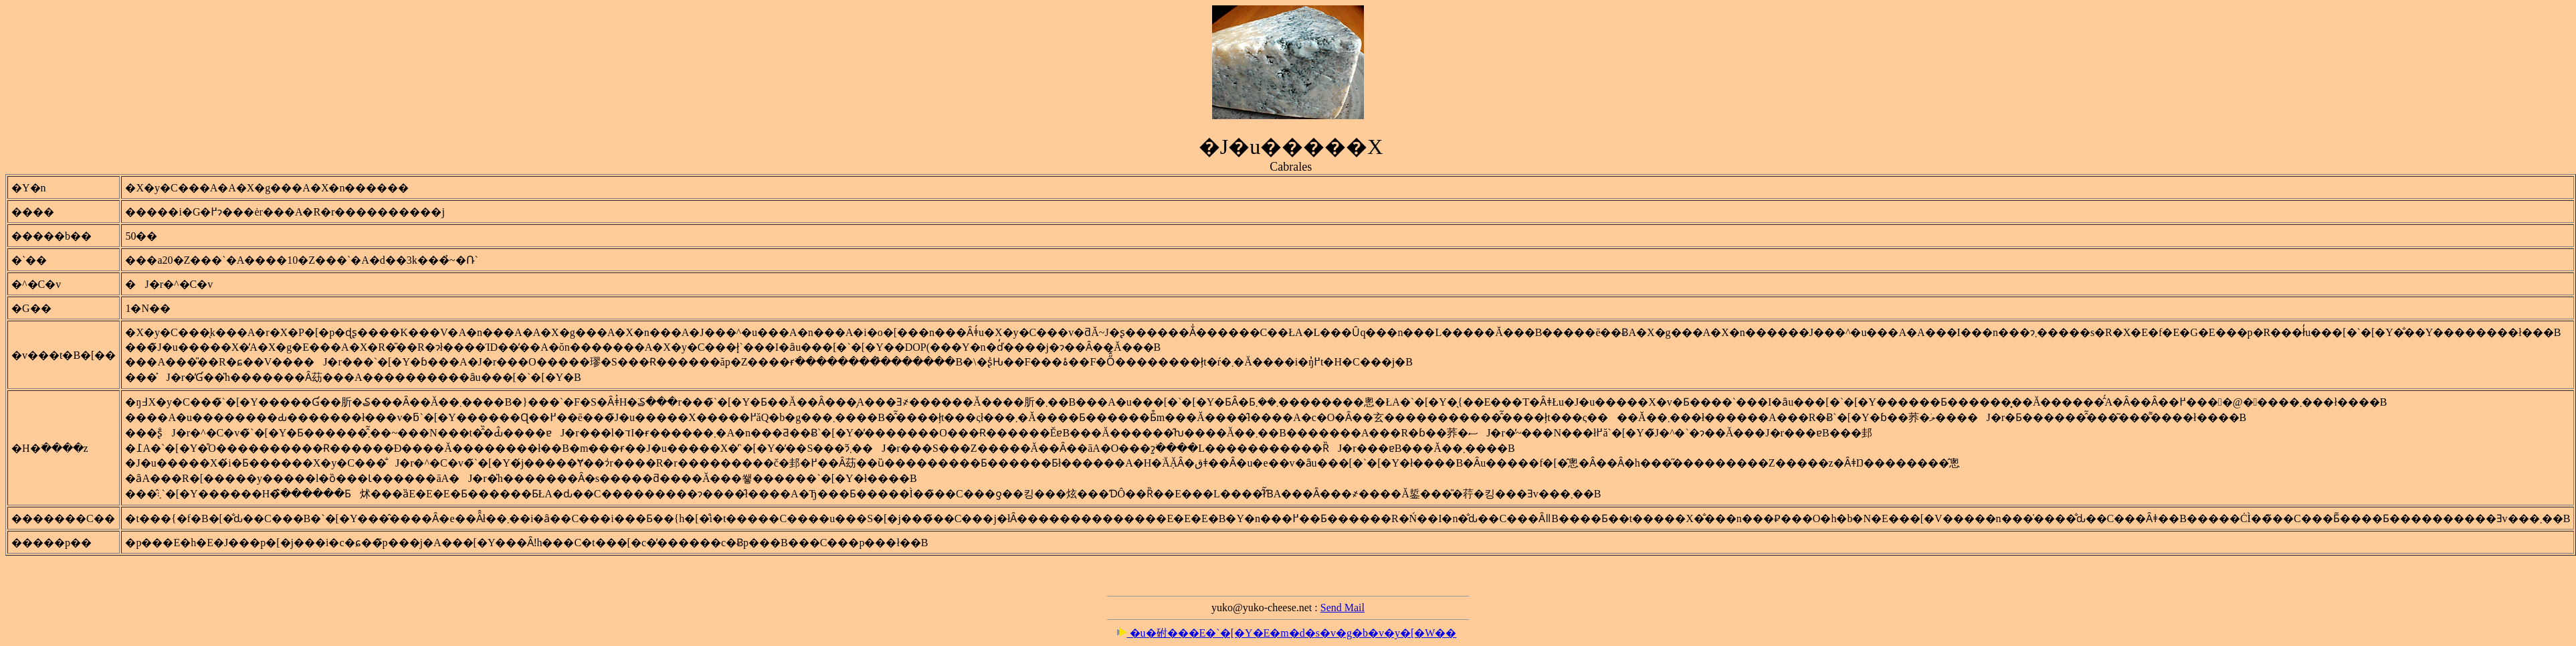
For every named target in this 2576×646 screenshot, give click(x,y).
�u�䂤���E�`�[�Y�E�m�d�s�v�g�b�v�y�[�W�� (1287, 633)
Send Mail (1342, 607)
